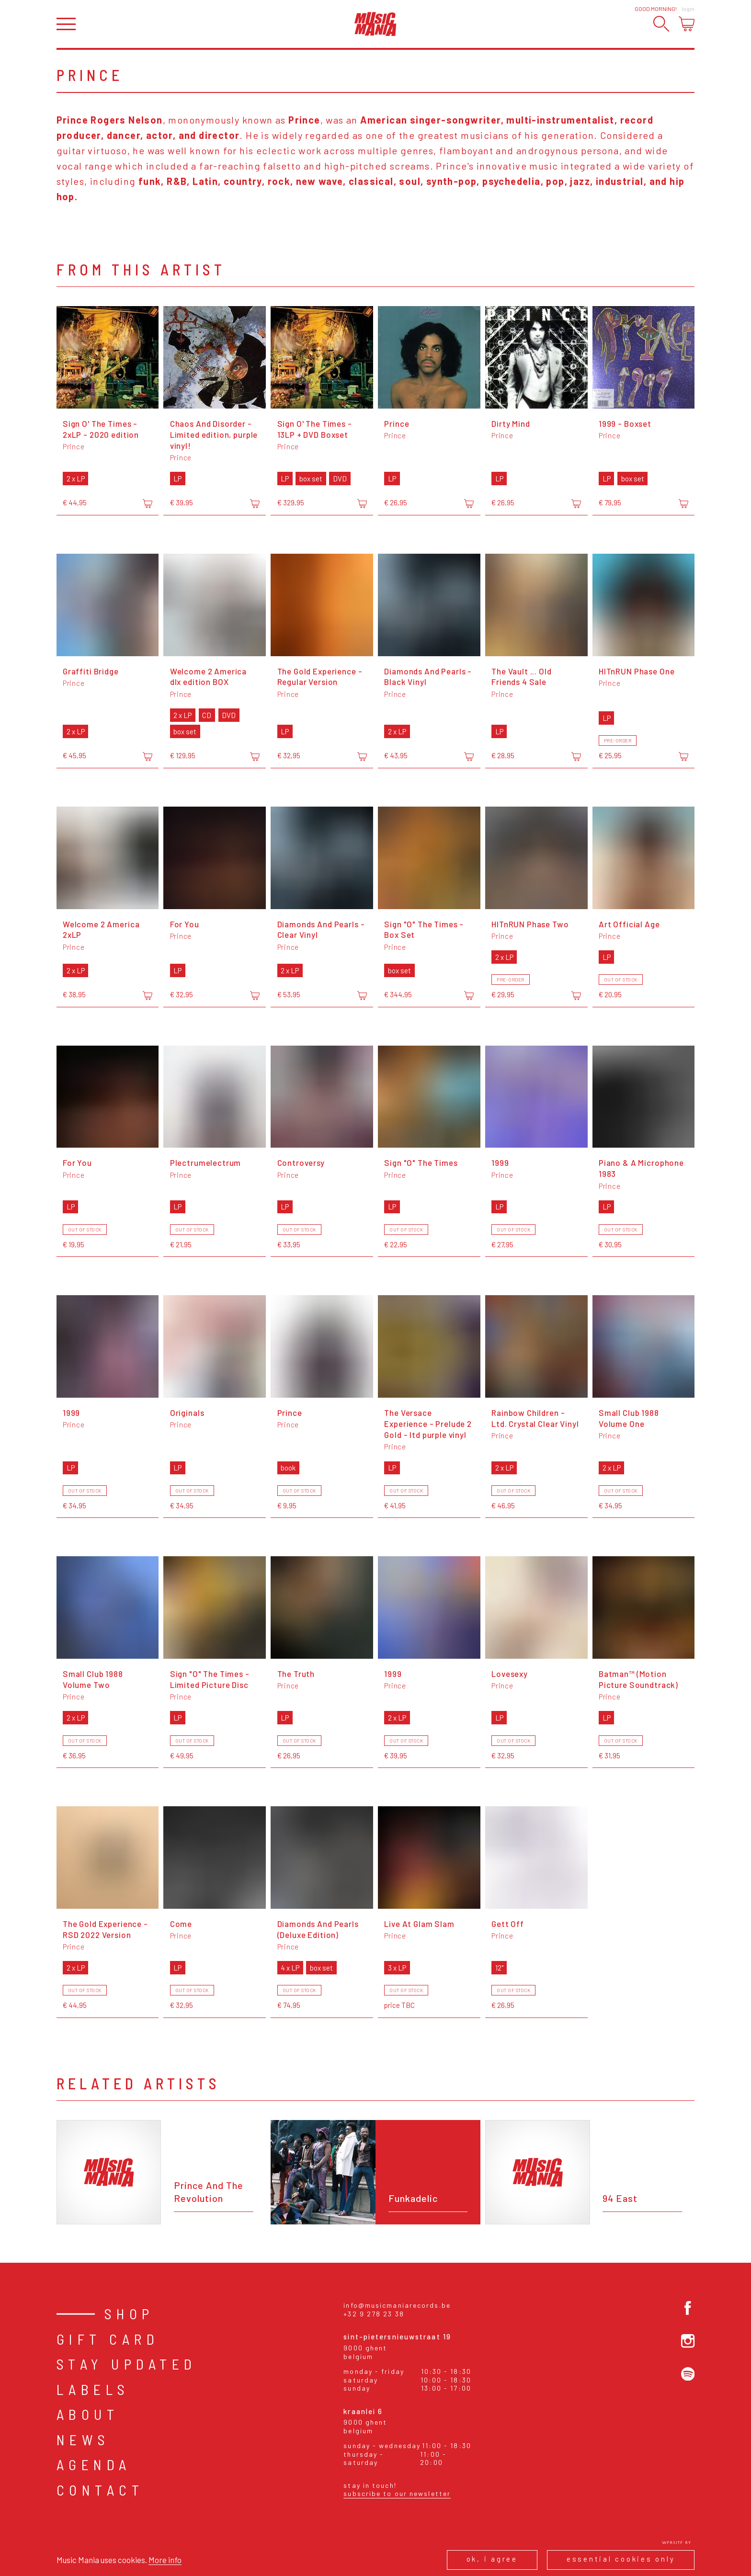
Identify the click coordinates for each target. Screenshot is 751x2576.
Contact (100, 2489)
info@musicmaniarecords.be (397, 2305)
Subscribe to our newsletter (397, 2493)
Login (688, 8)
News (83, 2439)
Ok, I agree (492, 2558)
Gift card (108, 2339)
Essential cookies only (621, 2558)
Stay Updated (127, 2363)
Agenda (94, 2464)
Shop (129, 2313)
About (88, 2414)
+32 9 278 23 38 (373, 2314)
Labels (93, 2389)
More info (165, 2560)
